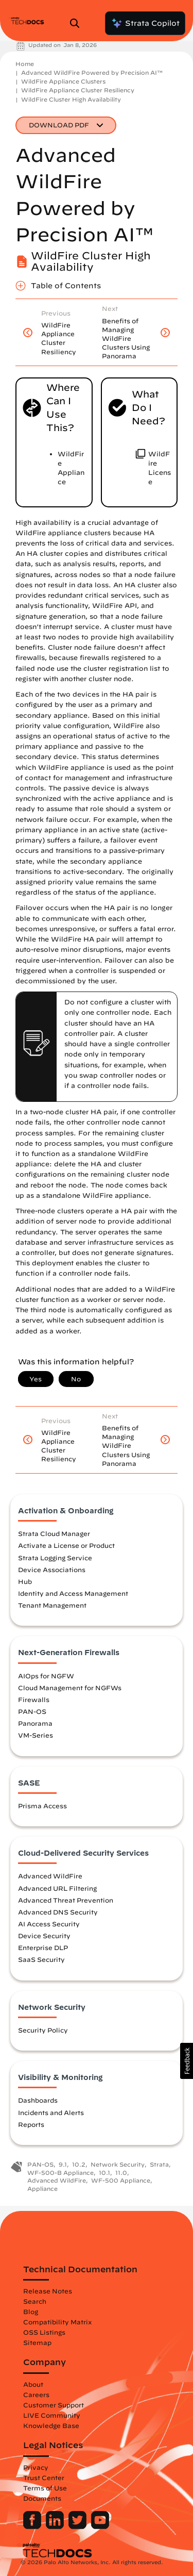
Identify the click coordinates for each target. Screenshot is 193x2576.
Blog (30, 2311)
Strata (159, 2164)
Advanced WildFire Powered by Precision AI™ (92, 72)
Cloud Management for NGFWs (69, 1687)
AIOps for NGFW (46, 1675)
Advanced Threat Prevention (65, 1900)
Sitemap (37, 2342)
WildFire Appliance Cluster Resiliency (77, 90)
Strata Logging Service (55, 1557)
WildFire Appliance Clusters (63, 81)
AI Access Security (49, 1923)
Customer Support (53, 2404)
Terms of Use (45, 2487)
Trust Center (43, 2477)
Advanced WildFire (50, 1875)
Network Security (118, 2164)
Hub (25, 1581)
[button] (186, 2061)
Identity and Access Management (73, 1593)
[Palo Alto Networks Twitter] (78, 2526)
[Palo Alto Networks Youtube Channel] (100, 2526)
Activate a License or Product (66, 1545)
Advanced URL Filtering (57, 1888)
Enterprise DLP (43, 1947)
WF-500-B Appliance (60, 2172)
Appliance (42, 2188)
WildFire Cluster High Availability (71, 99)
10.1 (104, 2172)
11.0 (121, 2172)
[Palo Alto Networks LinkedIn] (56, 2526)
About (33, 2384)
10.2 (78, 2164)
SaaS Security (41, 1959)
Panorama (35, 1723)
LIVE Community (51, 2415)
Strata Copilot (145, 23)
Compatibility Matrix (57, 2321)
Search (34, 2301)
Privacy (35, 2467)
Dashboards (38, 2100)
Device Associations (51, 1569)
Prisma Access (42, 1805)
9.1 (63, 2164)
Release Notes (47, 2290)
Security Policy (43, 2030)
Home (24, 63)
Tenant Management (52, 1605)
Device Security (44, 1935)
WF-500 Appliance (120, 2180)
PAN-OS (32, 1711)
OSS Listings (44, 2332)
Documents (42, 2498)
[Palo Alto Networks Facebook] (33, 2526)
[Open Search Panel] (77, 23)
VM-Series (35, 1735)
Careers (36, 2394)
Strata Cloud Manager (54, 1533)
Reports (31, 2124)
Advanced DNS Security (58, 1912)
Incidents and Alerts (51, 2112)
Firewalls (33, 1699)
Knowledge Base (51, 2425)
